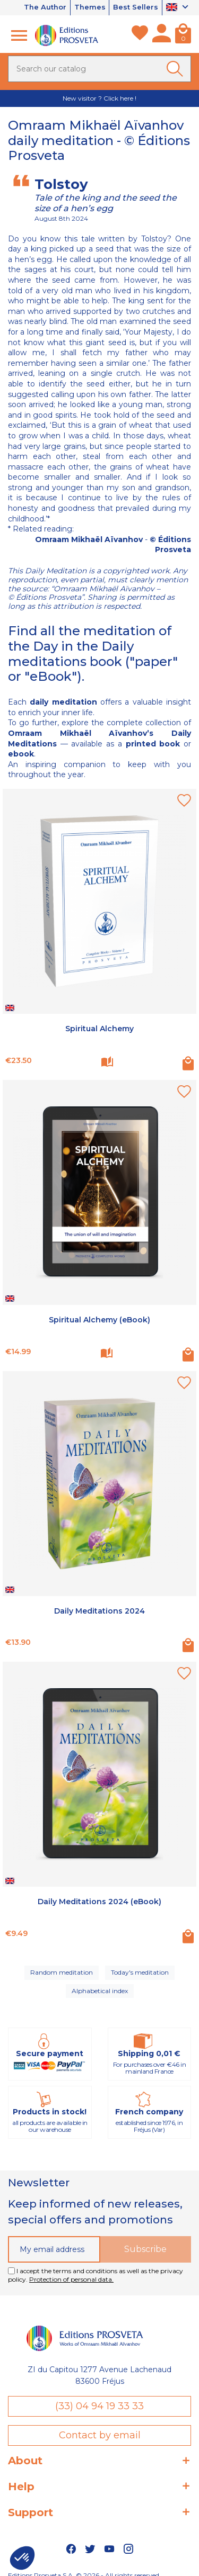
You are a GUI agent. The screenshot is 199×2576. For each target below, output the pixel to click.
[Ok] (177, 69)
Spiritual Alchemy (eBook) (99, 1320)
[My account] (161, 35)
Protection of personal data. (71, 2279)
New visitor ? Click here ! (99, 98)
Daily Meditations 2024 (99, 1611)
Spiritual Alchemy (99, 1028)
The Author (44, 7)
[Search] (99, 69)
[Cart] (183, 35)
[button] (22, 2558)
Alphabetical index (100, 1991)
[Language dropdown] (178, 8)
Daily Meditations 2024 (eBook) (99, 1901)
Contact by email (100, 2436)
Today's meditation (140, 1972)
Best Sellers (135, 7)
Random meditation (61, 1972)
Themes (89, 7)
